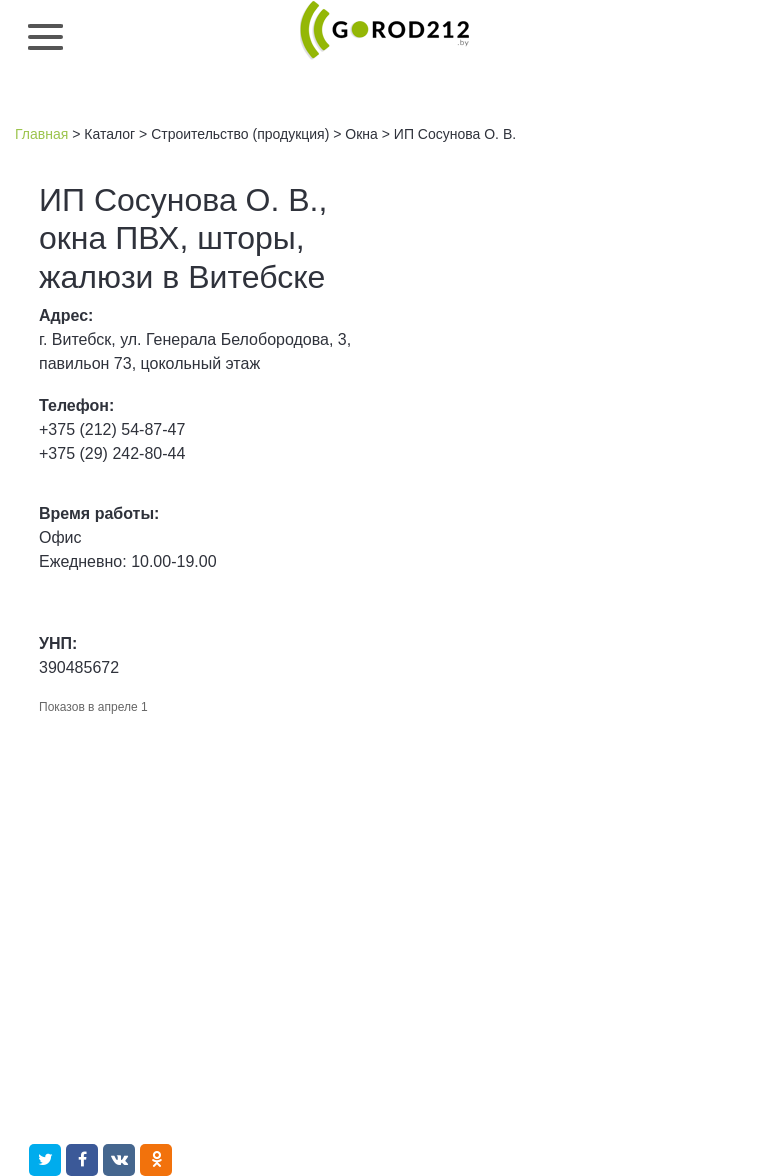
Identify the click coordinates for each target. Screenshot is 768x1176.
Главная (41, 134)
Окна (361, 134)
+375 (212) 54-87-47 (112, 429)
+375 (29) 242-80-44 (112, 453)
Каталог (109, 134)
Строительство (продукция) (240, 134)
